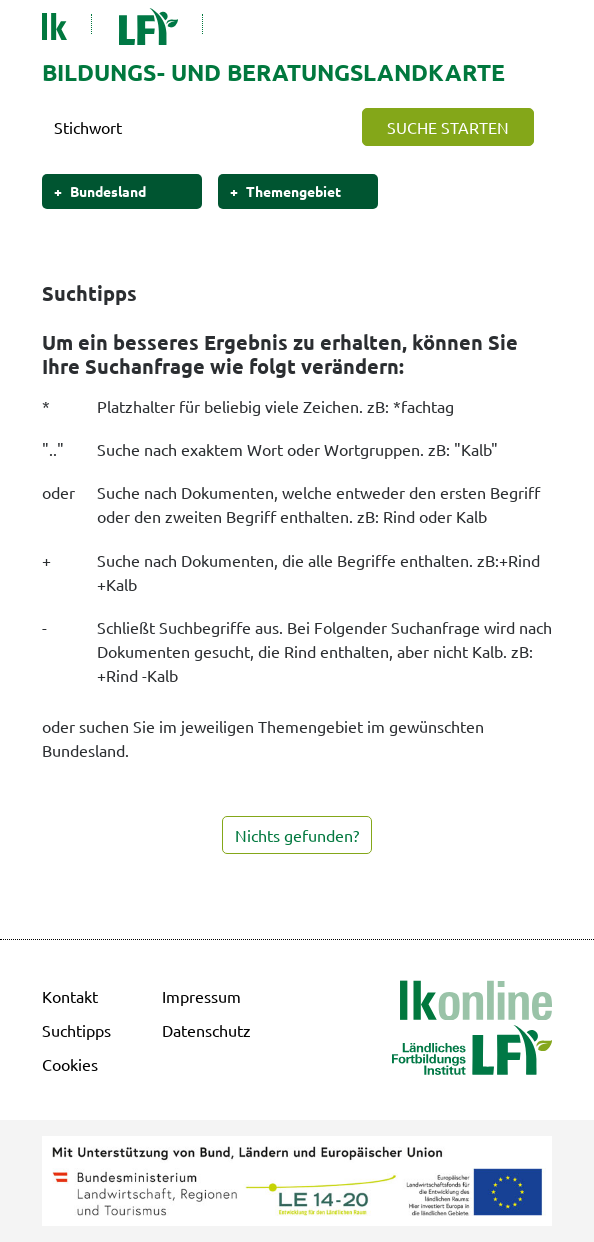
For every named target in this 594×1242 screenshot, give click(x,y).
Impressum (201, 996)
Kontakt (70, 996)
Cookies (70, 1064)
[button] (448, 127)
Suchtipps (76, 1030)
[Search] (195, 127)
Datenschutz (206, 1030)
